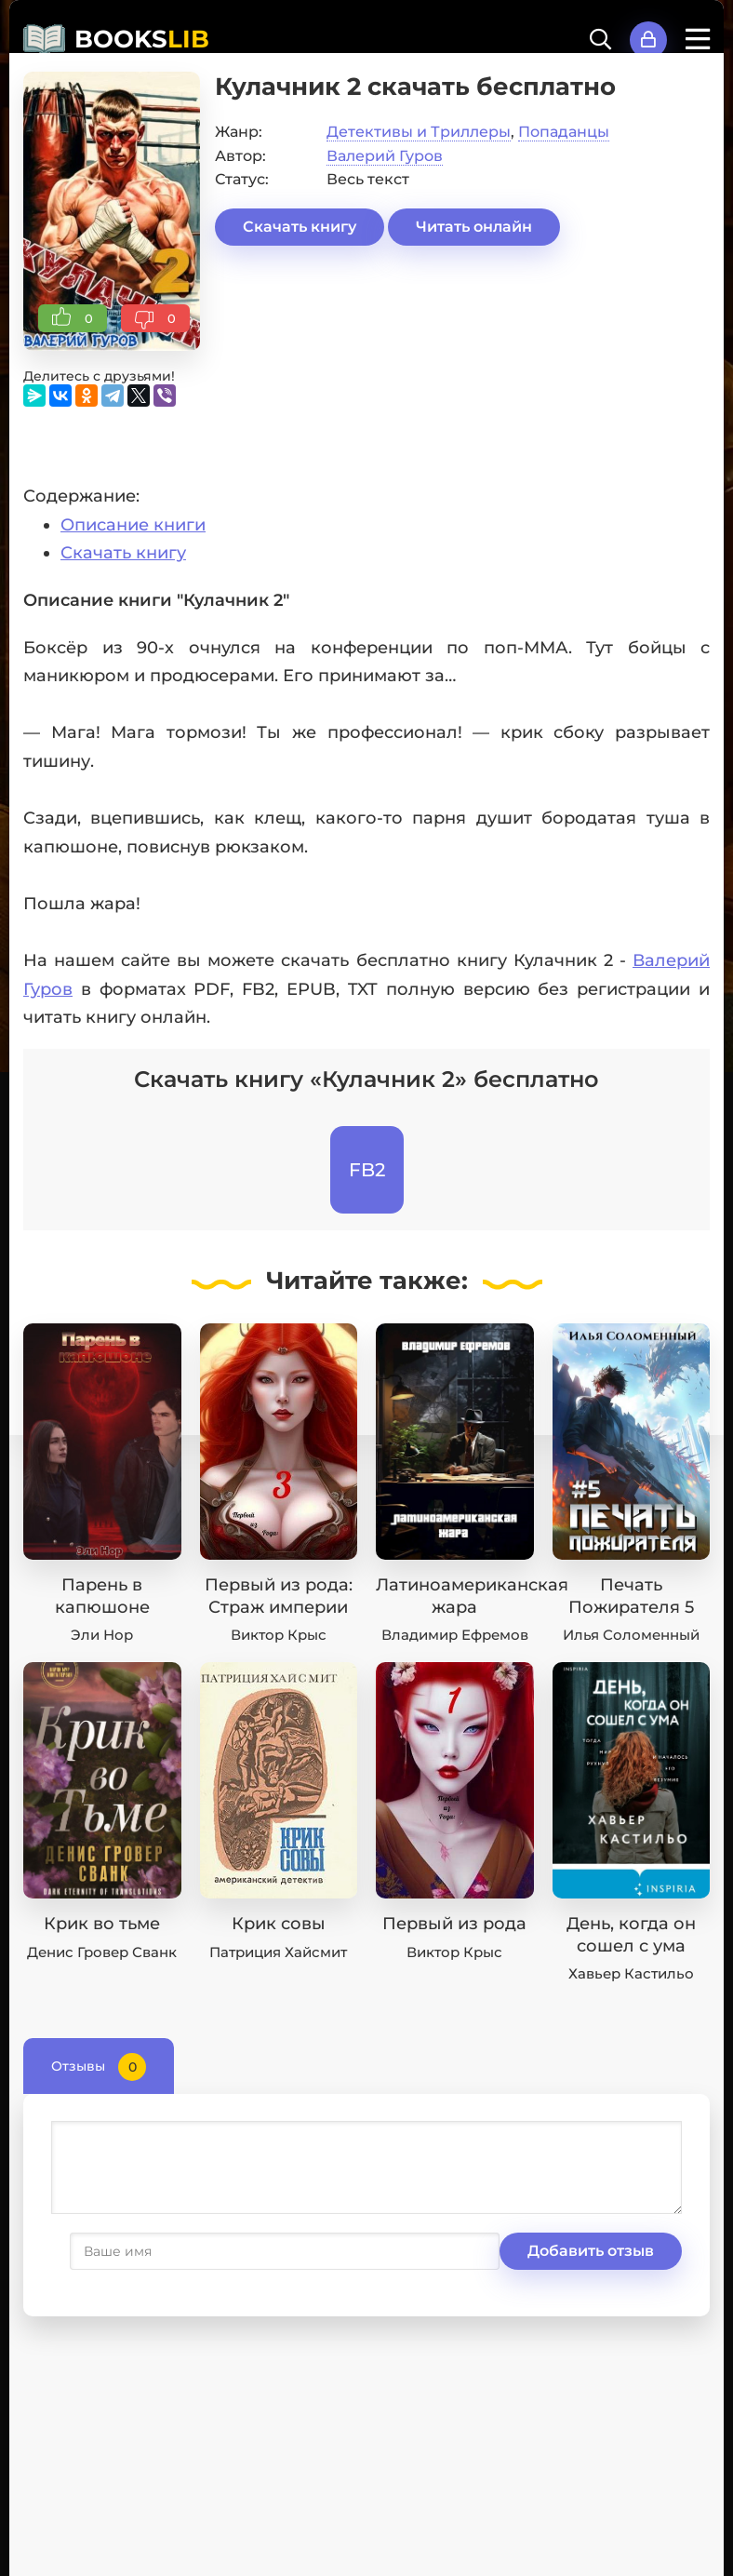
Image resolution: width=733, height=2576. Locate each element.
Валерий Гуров (385, 156)
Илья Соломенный (631, 1635)
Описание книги (133, 525)
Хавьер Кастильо (631, 1973)
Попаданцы (563, 132)
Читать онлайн (474, 226)
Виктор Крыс (279, 1635)
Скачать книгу (299, 226)
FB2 (367, 1170)
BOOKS (141, 39)
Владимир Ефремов (454, 1635)
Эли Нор (102, 1635)
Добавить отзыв (142, 2251)
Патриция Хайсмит (278, 1952)
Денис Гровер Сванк (102, 1952)
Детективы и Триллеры (419, 132)
